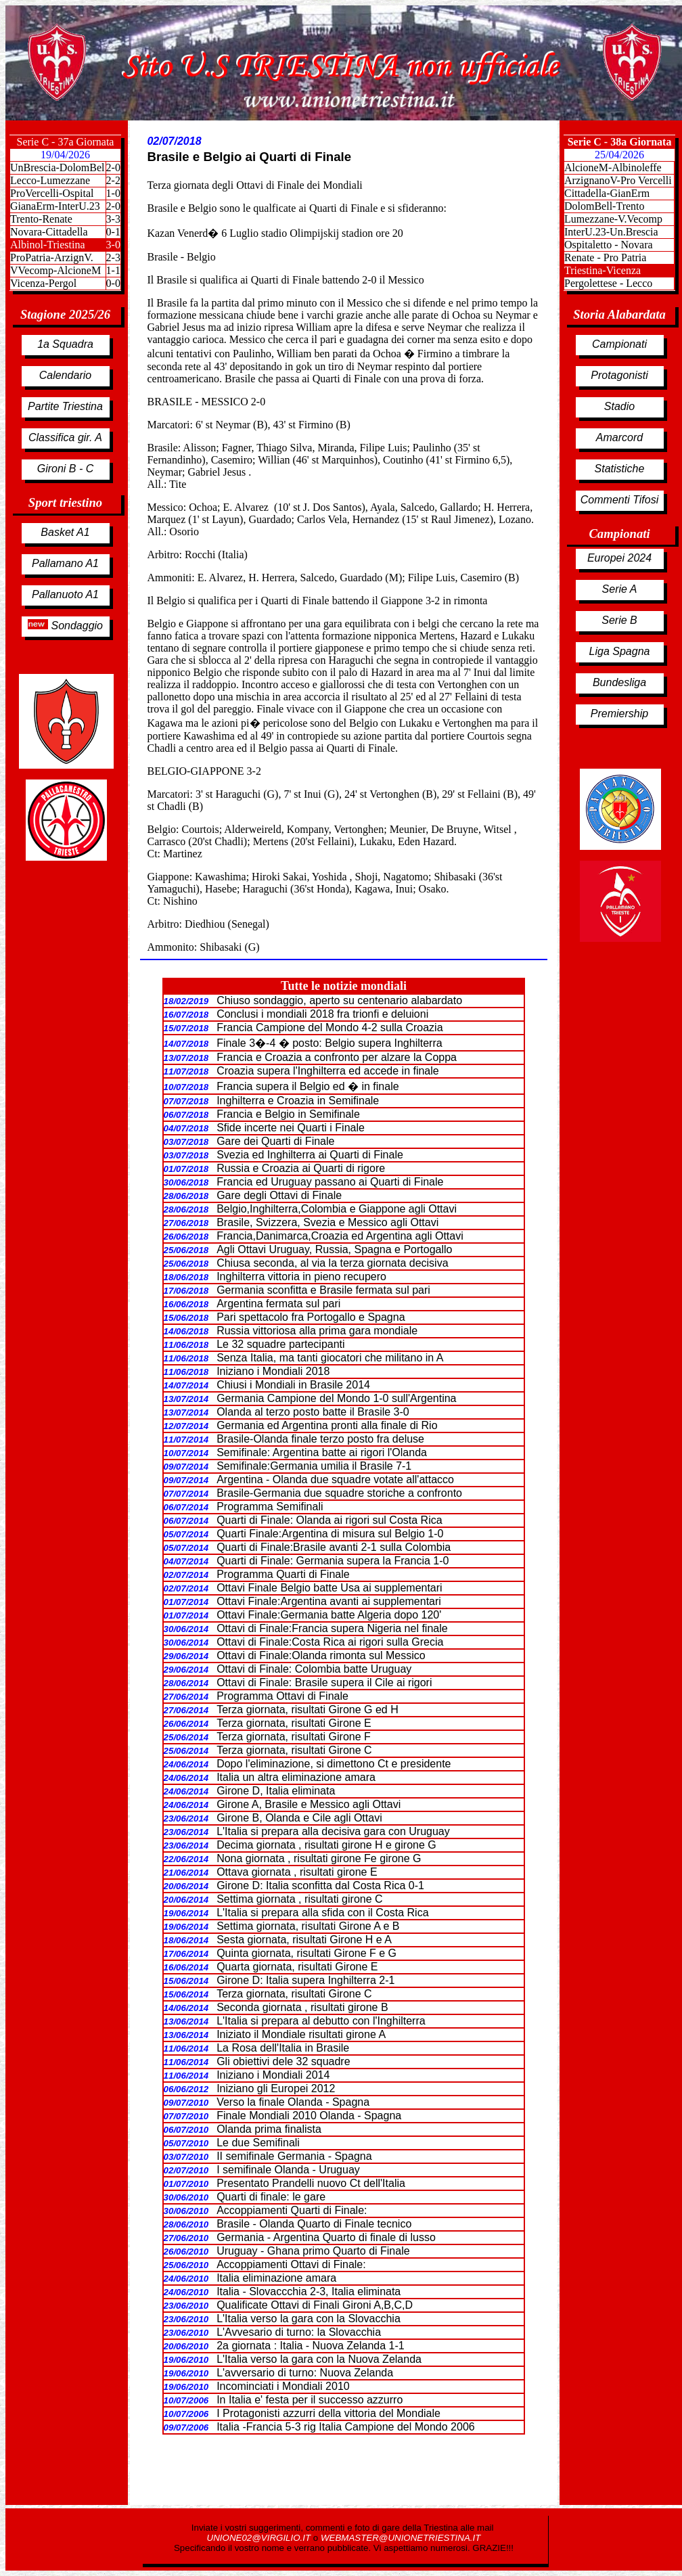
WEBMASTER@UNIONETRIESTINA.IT (400, 2538)
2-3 (113, 257)
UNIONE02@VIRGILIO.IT (260, 2538)
